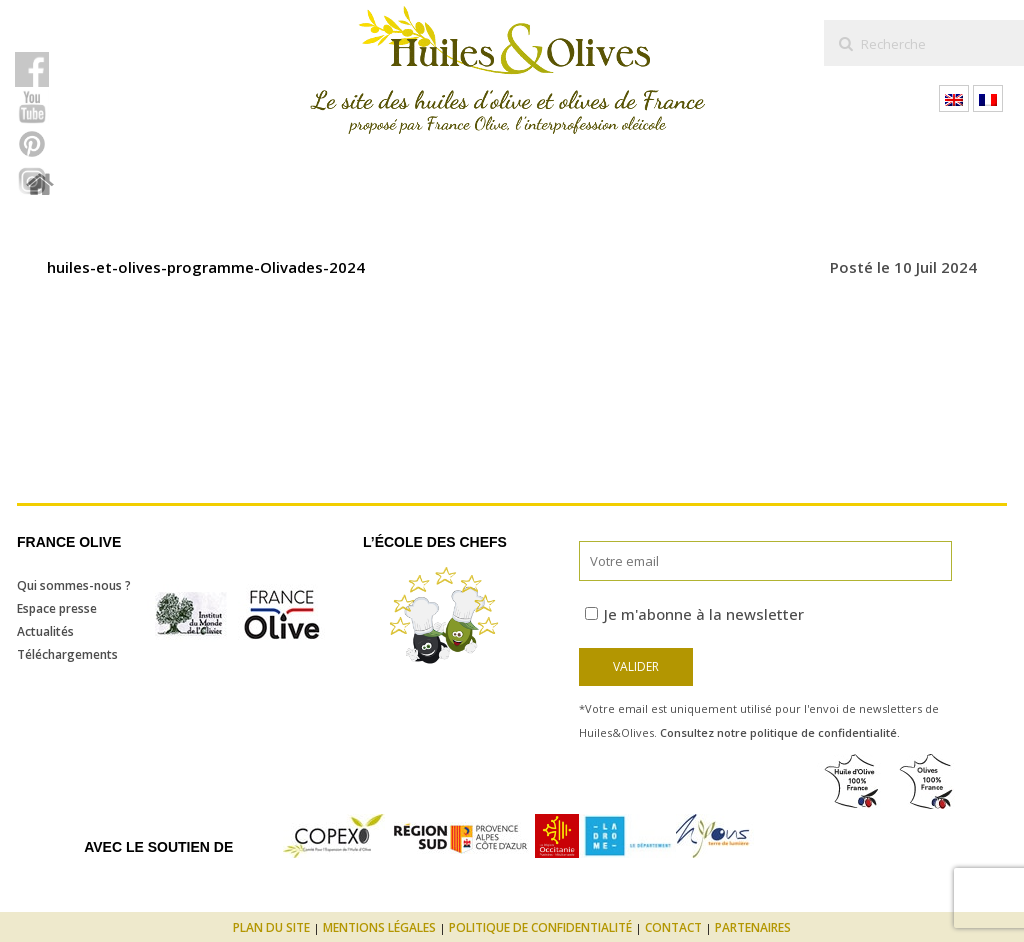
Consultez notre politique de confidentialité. (780, 732)
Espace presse (57, 608)
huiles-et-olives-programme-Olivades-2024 (206, 267)
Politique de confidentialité (540, 927)
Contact (673, 927)
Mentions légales (379, 927)
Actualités (45, 631)
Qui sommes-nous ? (74, 585)
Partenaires (753, 927)
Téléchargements (67, 654)
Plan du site (271, 927)
